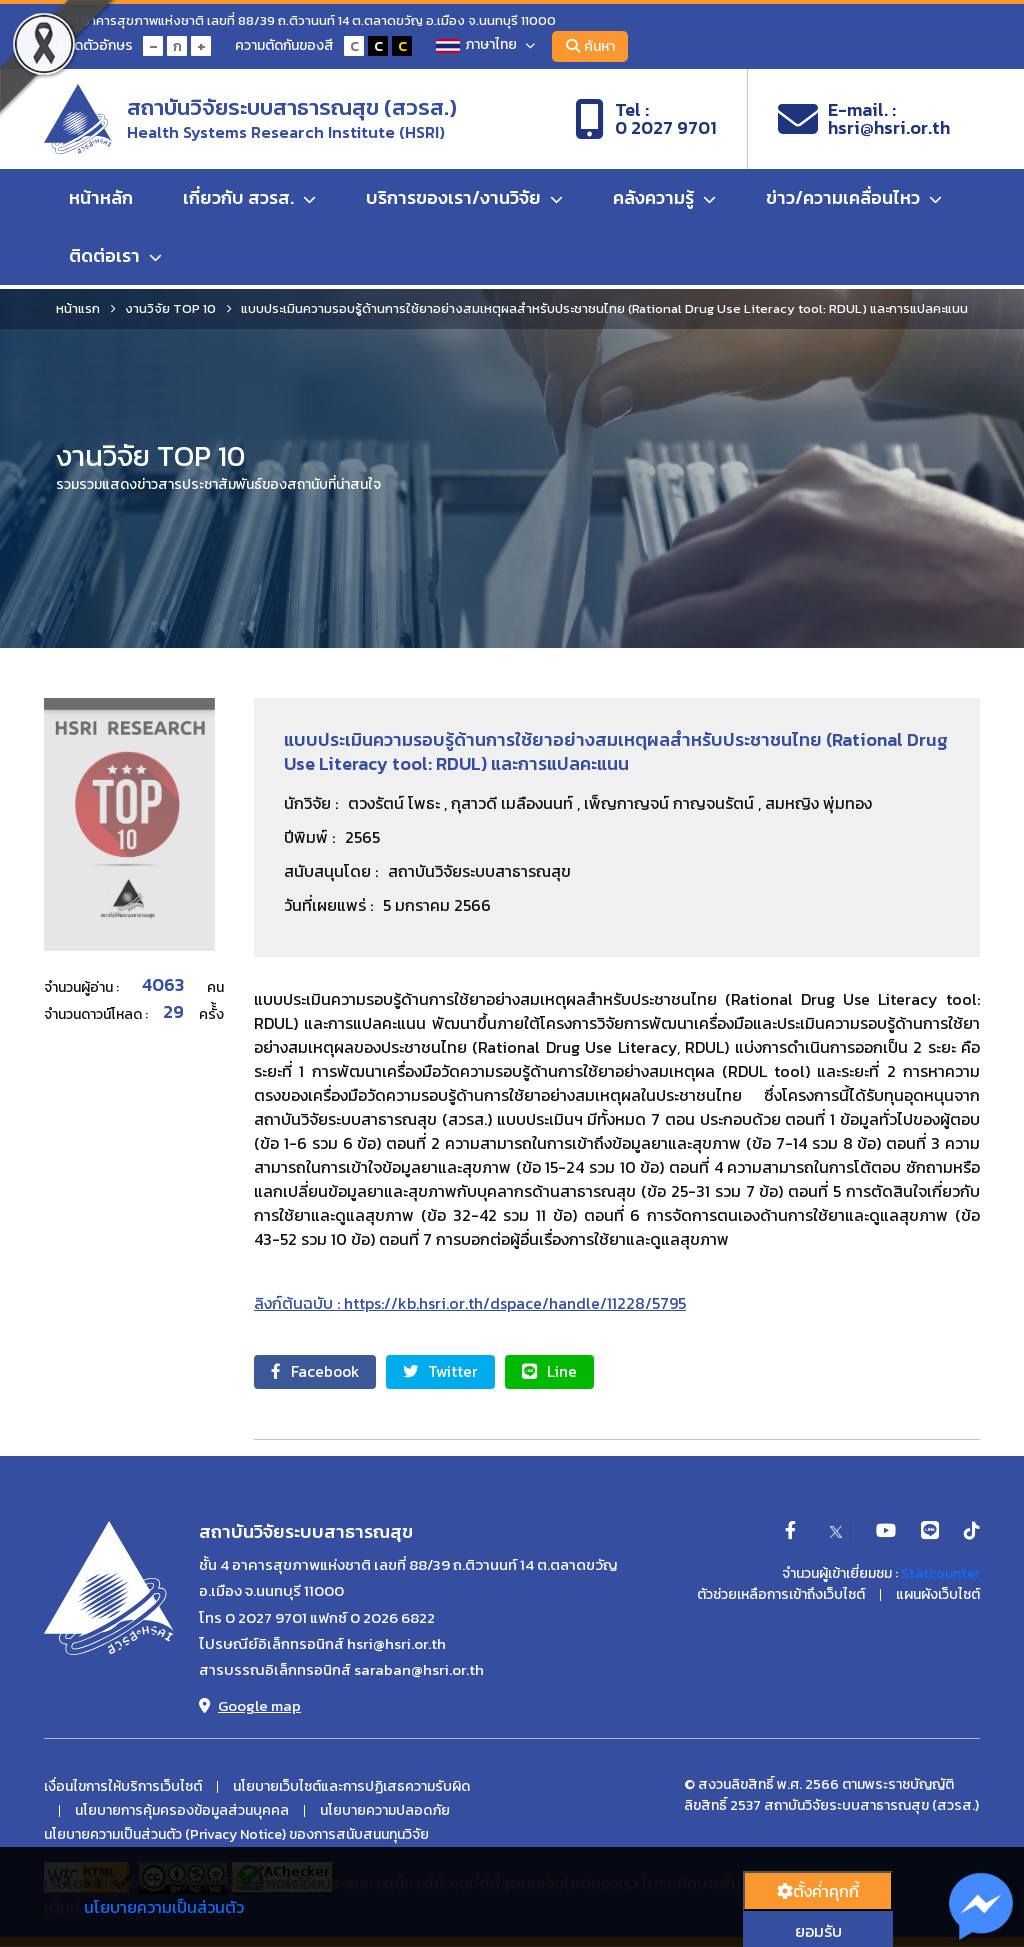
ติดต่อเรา (115, 259)
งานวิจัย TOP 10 (170, 308)
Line (570, 1372)
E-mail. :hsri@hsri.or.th (864, 121)
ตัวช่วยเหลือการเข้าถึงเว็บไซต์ (781, 1596)
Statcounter (940, 1574)
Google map (250, 1706)
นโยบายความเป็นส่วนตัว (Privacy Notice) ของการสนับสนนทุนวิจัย (236, 1836)
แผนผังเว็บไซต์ (938, 1596)
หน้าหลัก (101, 201)
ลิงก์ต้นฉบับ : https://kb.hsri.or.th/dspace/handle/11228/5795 (470, 1303)
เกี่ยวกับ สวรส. (249, 201)
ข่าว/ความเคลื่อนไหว (854, 201)
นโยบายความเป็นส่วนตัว (164, 1907)
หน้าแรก (78, 308)
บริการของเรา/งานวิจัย (464, 201)
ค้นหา (594, 46)
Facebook (319, 1372)
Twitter (453, 1372)
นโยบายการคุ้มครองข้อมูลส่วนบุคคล (182, 1812)
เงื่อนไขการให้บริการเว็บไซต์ (123, 1788)
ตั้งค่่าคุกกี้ (818, 1891)
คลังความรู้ (664, 201)
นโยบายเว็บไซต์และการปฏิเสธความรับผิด (351, 1788)
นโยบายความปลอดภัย (385, 1812)
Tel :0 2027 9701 (646, 121)
